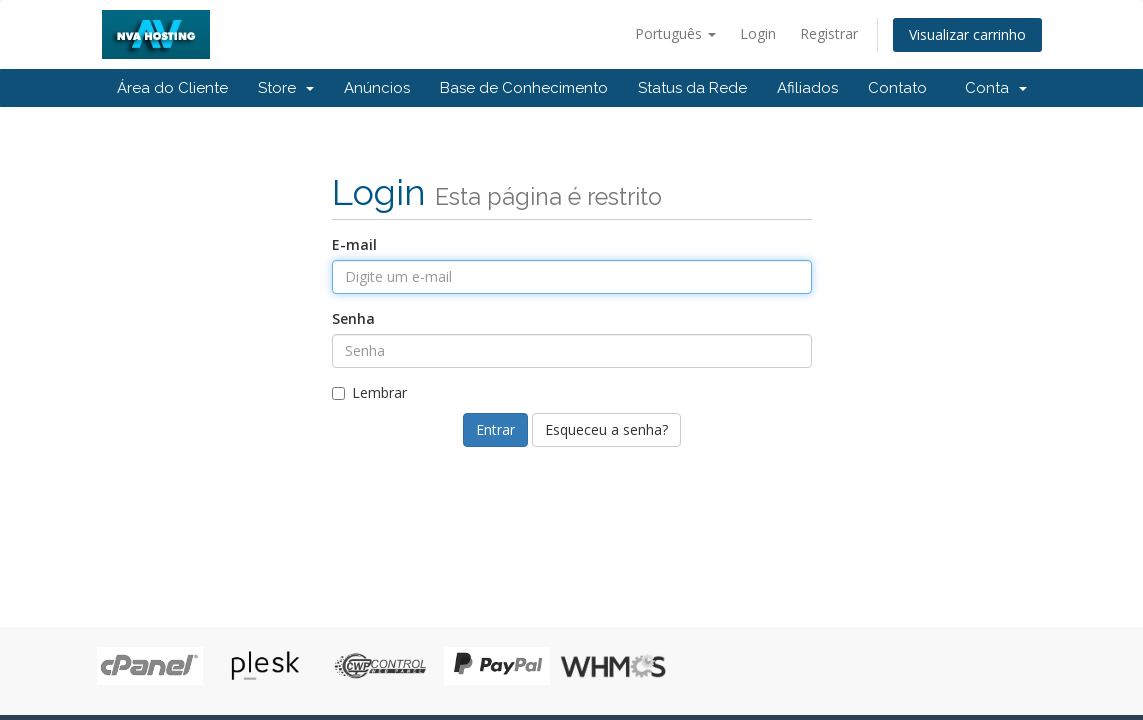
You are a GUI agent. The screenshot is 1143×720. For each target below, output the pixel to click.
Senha (353, 318)
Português (675, 33)
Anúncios (377, 88)
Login (758, 33)
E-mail (354, 244)
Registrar (829, 33)
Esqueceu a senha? (606, 429)
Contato (897, 88)
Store (286, 88)
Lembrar (369, 392)
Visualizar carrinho (967, 34)
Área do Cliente (172, 88)
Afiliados (807, 88)
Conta (996, 88)
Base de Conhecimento (524, 88)
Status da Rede (692, 88)
